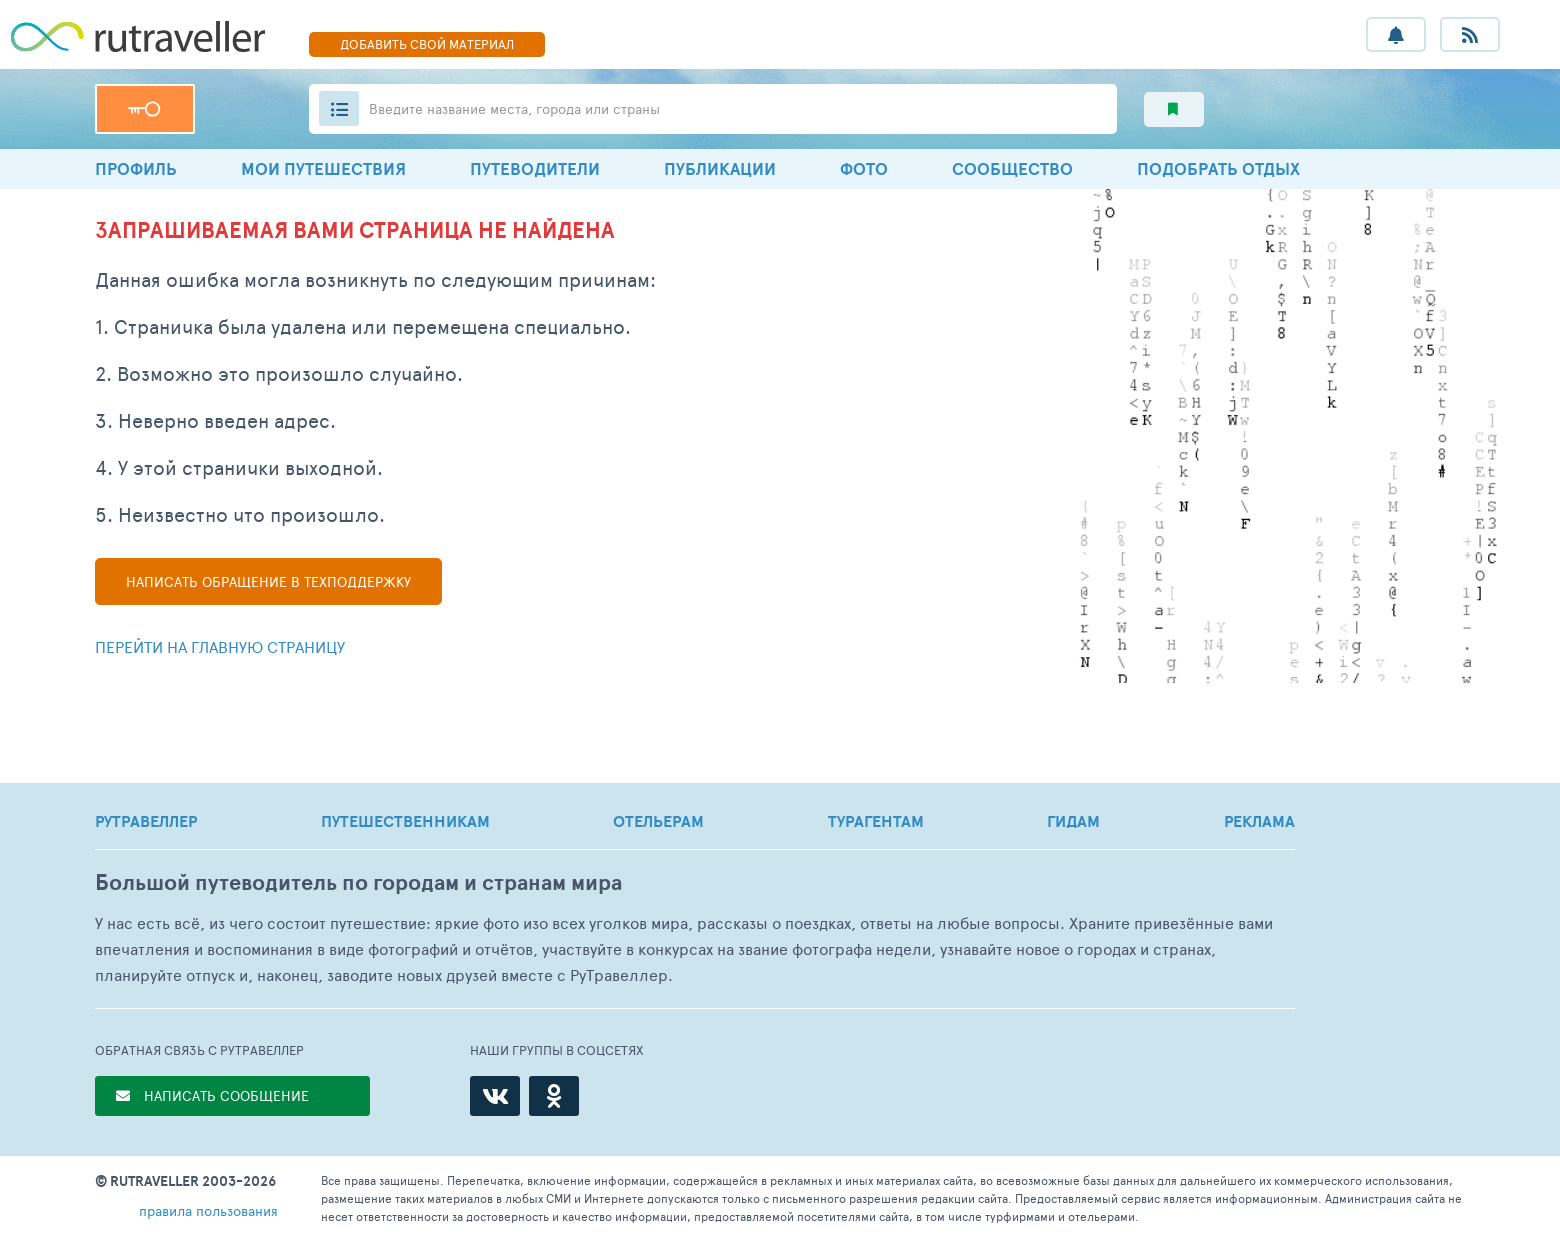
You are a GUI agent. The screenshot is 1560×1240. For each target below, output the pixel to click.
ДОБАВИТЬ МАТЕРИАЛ (427, 44)
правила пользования (208, 1210)
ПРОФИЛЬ (136, 168)
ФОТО (864, 168)
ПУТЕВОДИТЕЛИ (535, 168)
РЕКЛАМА (1259, 821)
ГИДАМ (1073, 821)
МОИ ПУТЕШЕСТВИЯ (323, 168)
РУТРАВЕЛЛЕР (146, 821)
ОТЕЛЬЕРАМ (658, 821)
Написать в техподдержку (268, 581)
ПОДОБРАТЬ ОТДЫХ (1218, 168)
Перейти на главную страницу (220, 646)
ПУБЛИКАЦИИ (720, 168)
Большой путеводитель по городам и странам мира (358, 882)
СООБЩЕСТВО (1012, 168)
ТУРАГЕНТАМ (876, 821)
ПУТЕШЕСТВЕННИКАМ (405, 821)
